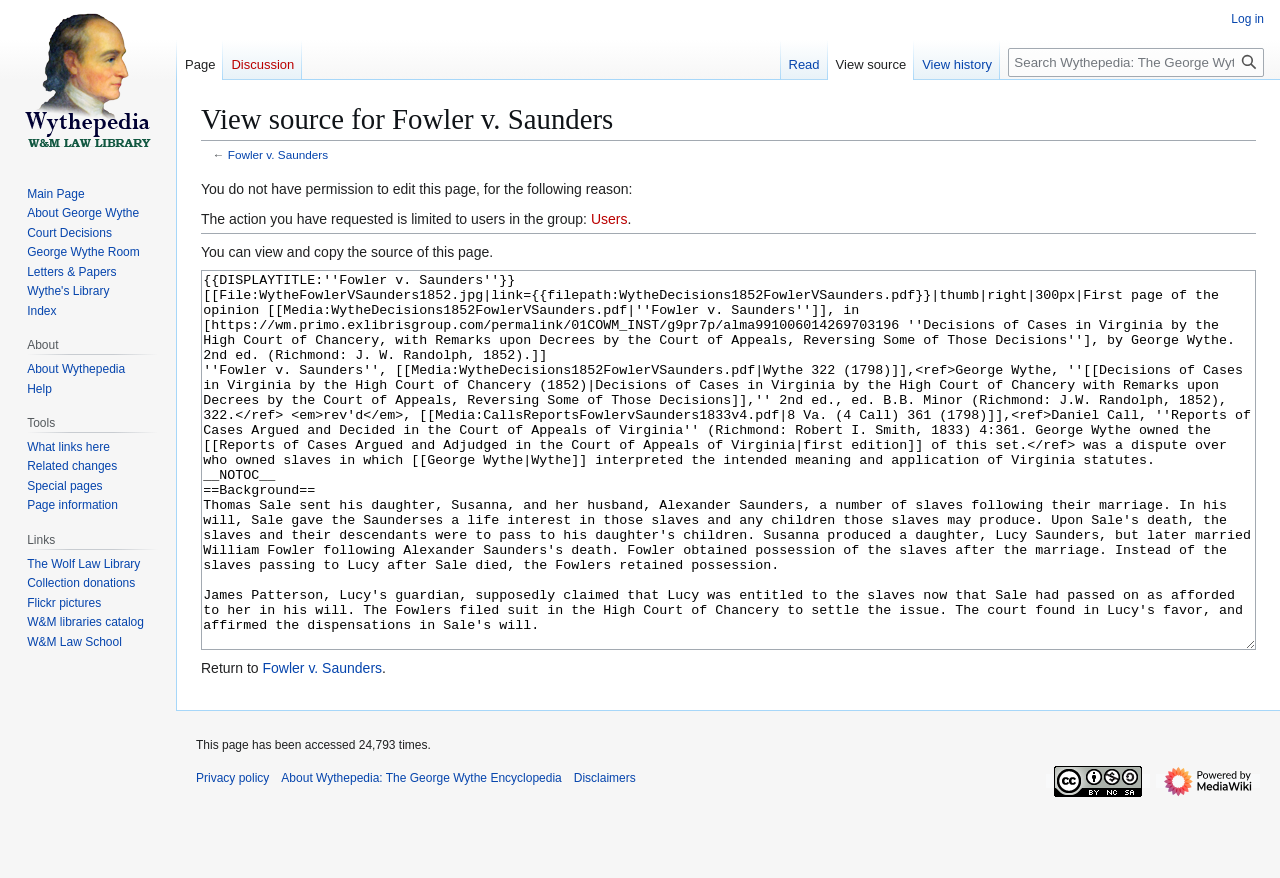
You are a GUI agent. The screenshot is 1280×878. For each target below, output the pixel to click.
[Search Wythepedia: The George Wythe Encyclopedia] (1136, 62)
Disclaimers (605, 853)
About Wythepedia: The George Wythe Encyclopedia (421, 853)
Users (609, 219)
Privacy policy (232, 853)
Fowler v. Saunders (278, 154)
